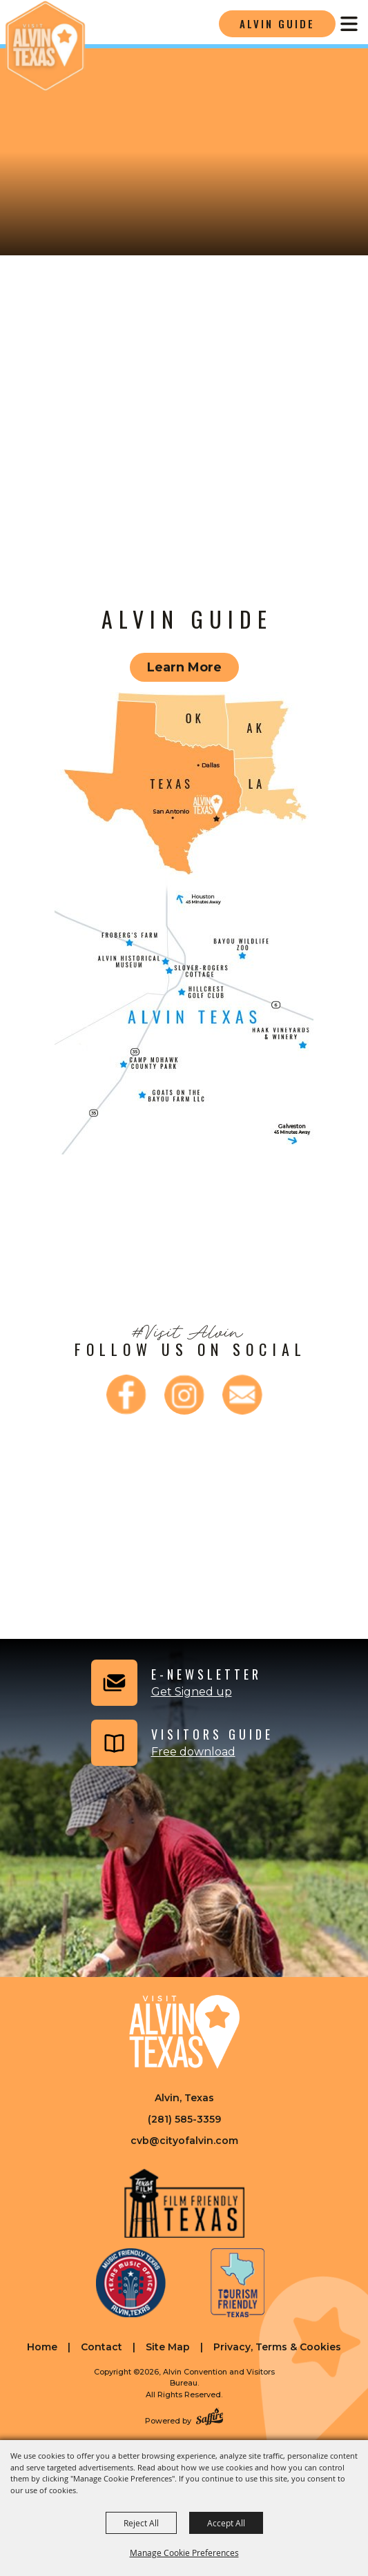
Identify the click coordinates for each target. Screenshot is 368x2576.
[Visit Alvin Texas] (184, 2032)
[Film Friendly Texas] (184, 2203)
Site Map (168, 2347)
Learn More (184, 667)
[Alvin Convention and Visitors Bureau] (44, 46)
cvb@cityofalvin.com (184, 2140)
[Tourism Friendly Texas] (237, 2282)
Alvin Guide (277, 23)
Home (42, 2347)
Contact (101, 2347)
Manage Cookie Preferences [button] (184, 2552)
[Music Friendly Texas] (130, 2282)
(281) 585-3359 (184, 2119)
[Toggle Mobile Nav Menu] (349, 24)
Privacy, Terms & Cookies (277, 2347)
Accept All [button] (226, 2522)
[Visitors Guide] (180, 1743)
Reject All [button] (141, 2522)
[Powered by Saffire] (209, 2418)
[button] (174, 1683)
